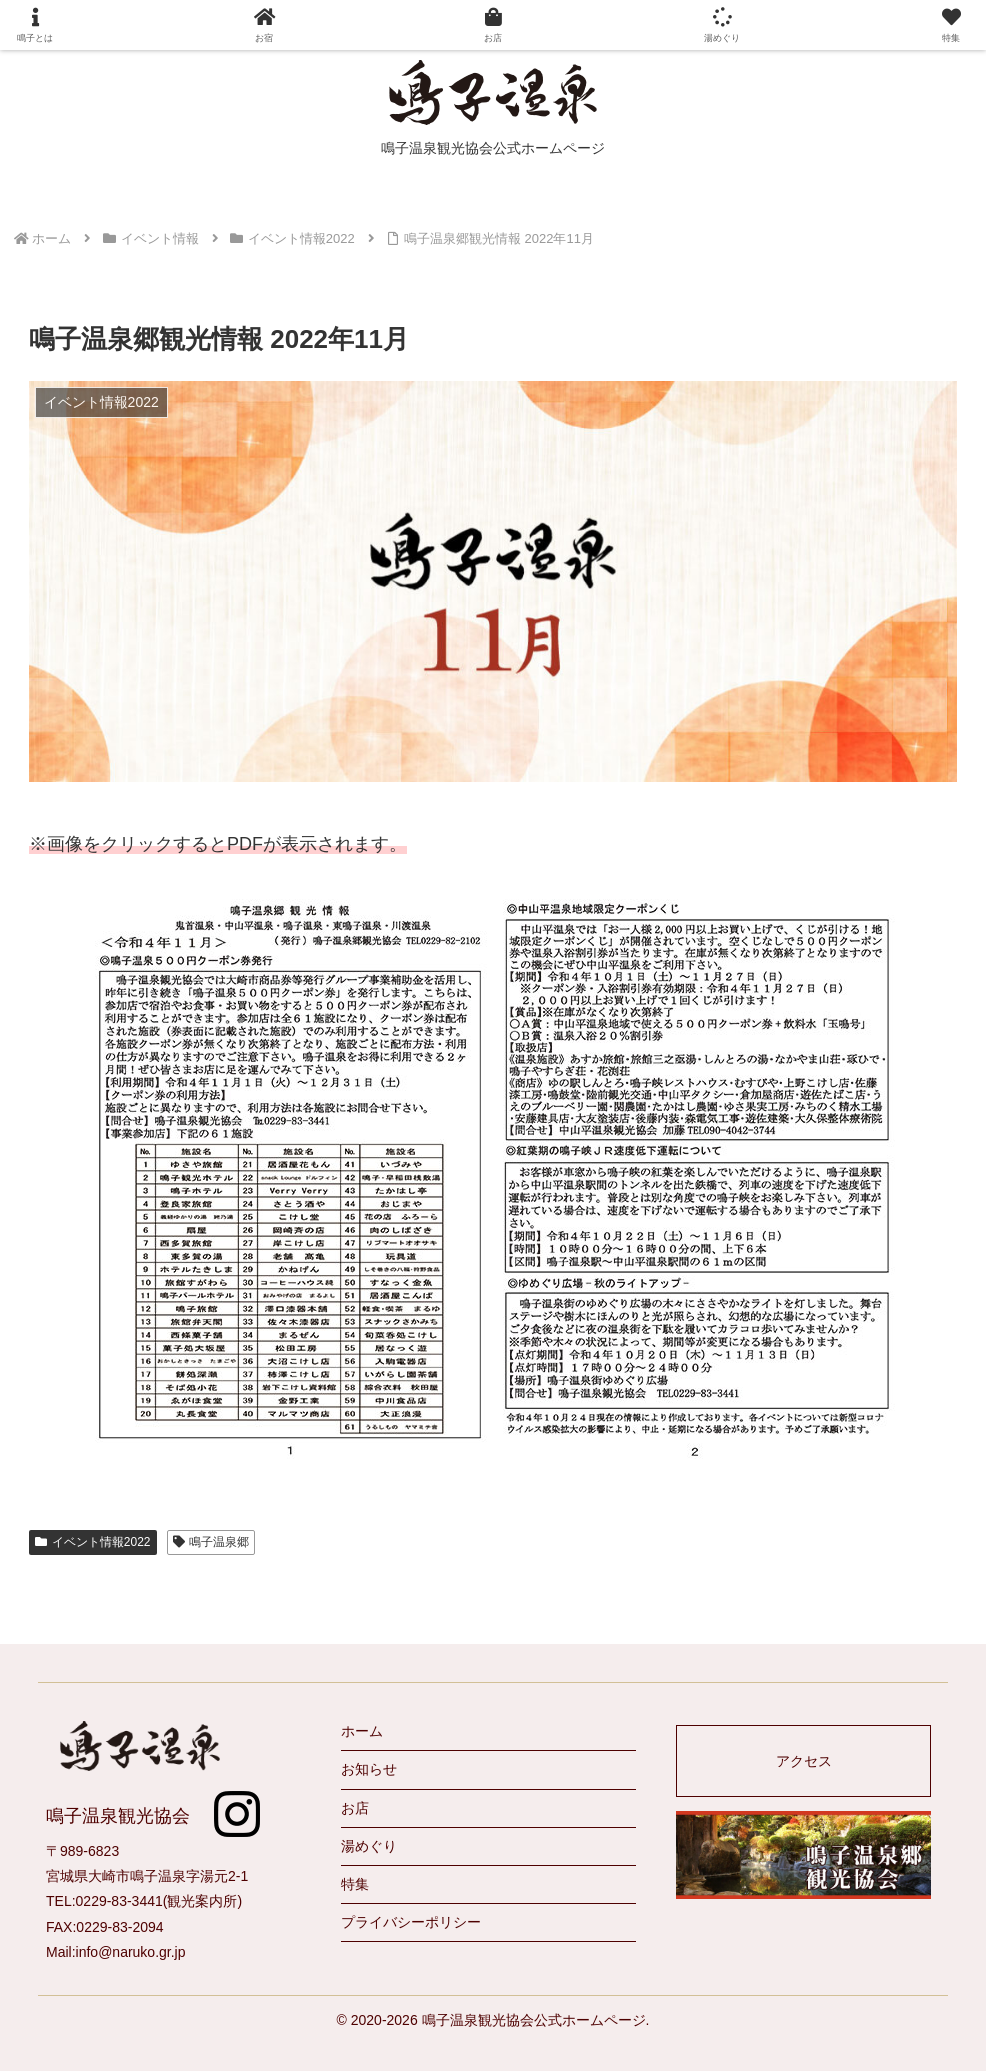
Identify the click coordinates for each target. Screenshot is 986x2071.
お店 (355, 1808)
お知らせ (369, 1769)
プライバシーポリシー (411, 1922)
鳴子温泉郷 (211, 1542)
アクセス (804, 1761)
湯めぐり (369, 1846)
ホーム (362, 1731)
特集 (355, 1884)
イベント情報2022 (93, 1542)
